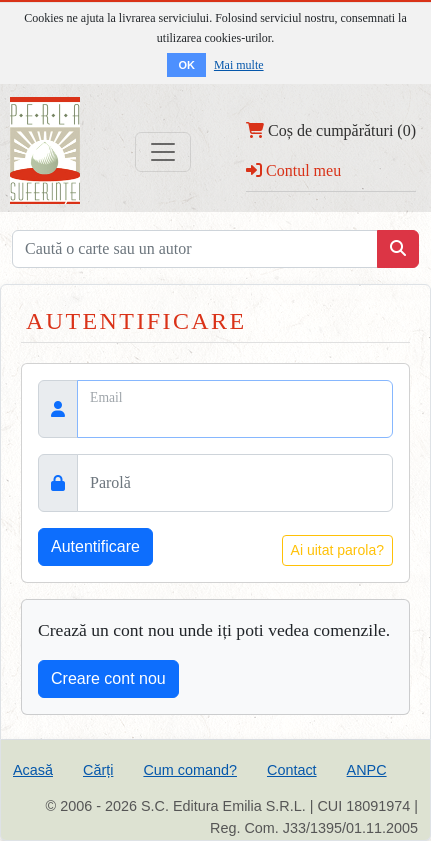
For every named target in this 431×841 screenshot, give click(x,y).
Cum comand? (190, 770)
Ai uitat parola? (337, 550)
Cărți (98, 770)
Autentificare (95, 546)
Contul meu (293, 170)
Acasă (33, 770)
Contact (292, 770)
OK (186, 65)
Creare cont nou (108, 678)
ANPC (367, 770)
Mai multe (239, 65)
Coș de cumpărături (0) (331, 130)
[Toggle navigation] (163, 152)
